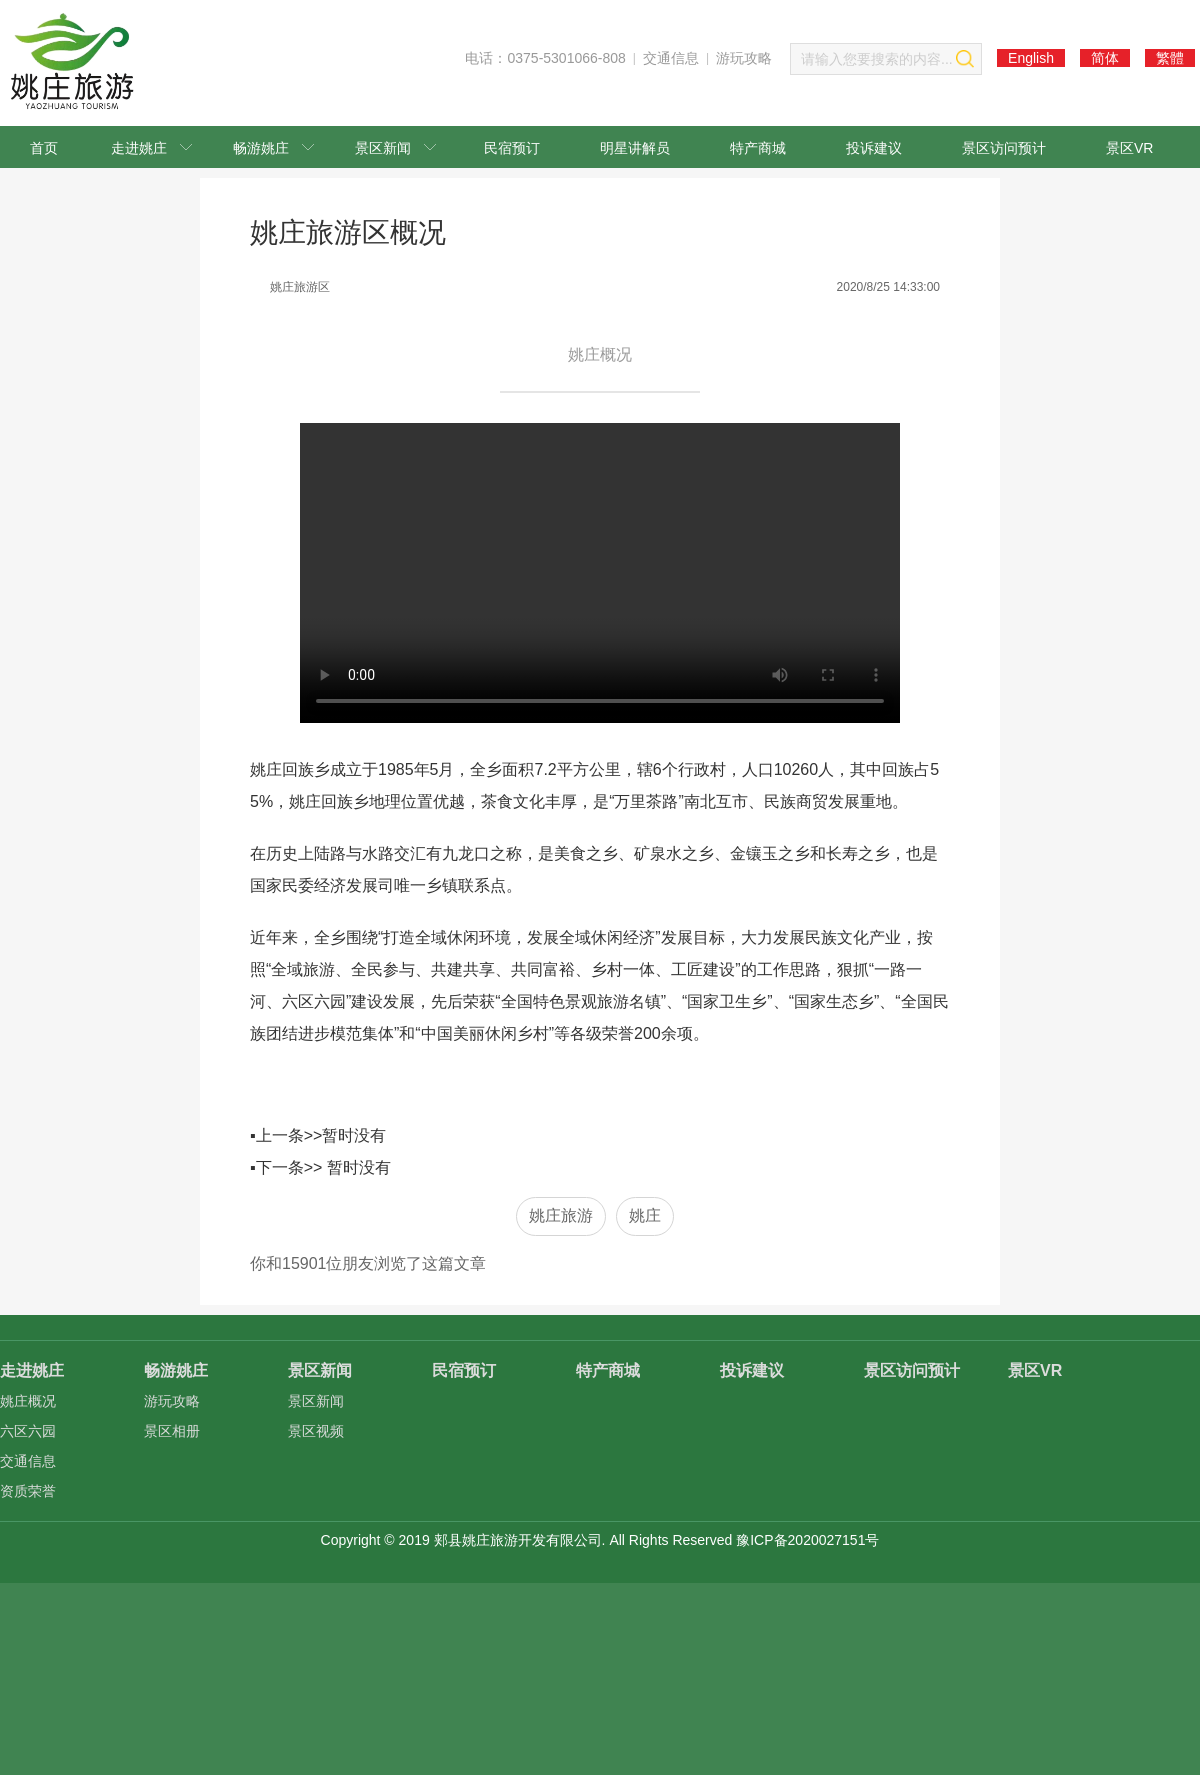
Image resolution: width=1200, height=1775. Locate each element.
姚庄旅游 (561, 1215)
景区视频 (316, 1431)
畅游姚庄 (273, 148)
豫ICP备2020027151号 (807, 1540)
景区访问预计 (1004, 148)
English (1031, 58)
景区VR (1129, 148)
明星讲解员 (635, 148)
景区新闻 (395, 148)
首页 (44, 148)
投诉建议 (874, 148)
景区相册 (172, 1431)
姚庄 (645, 1215)
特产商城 (758, 148)
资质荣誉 (28, 1491)
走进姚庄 (151, 148)
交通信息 (671, 58)
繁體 (1170, 58)
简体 (1105, 58)
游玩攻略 (744, 58)
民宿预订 (512, 148)
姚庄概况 (28, 1401)
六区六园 (28, 1431)
